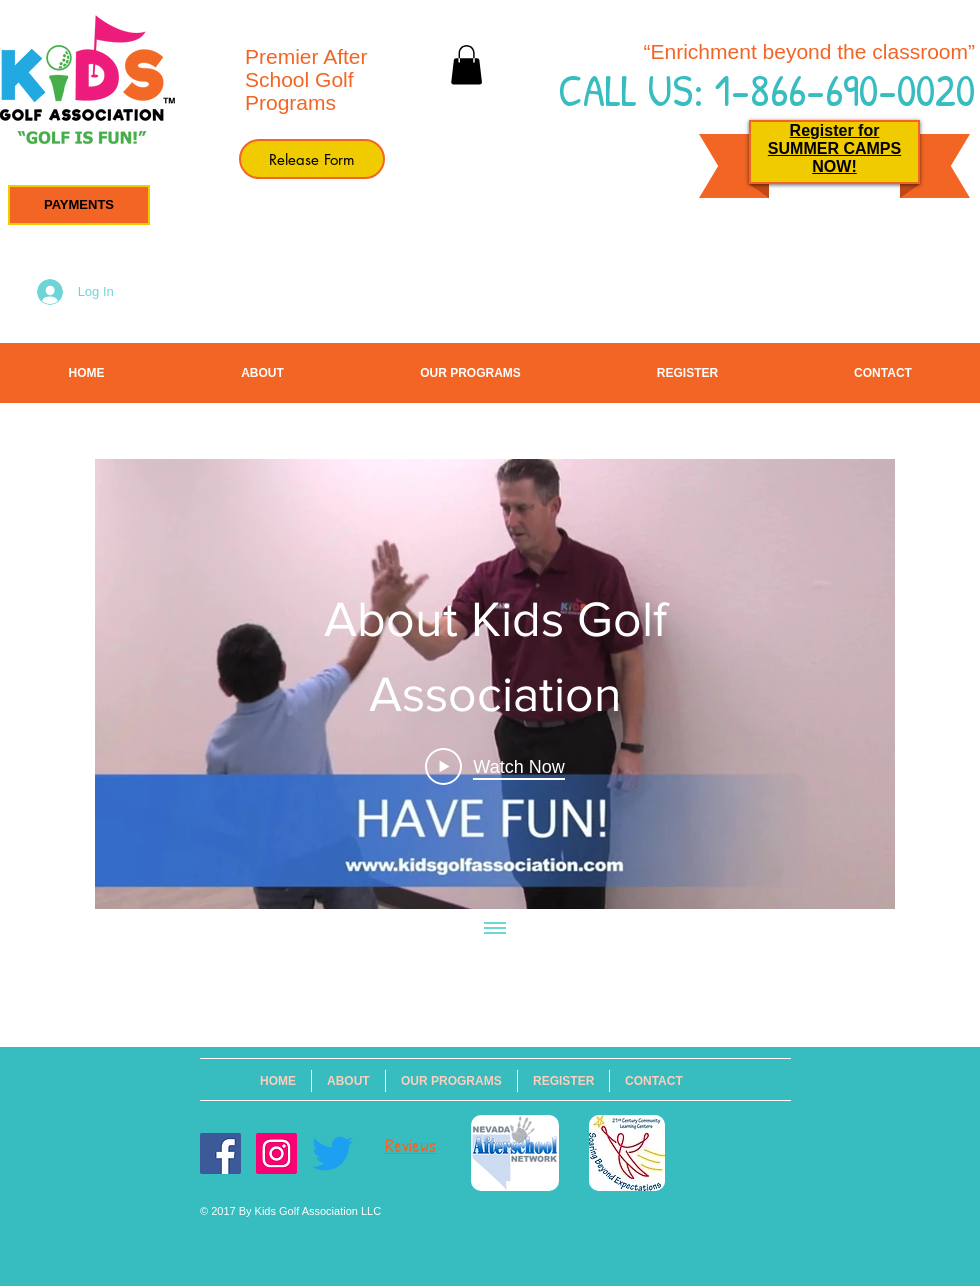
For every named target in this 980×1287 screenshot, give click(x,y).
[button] (79, 205)
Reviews (410, 1145)
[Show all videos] (495, 929)
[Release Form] (312, 159)
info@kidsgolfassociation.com (410, 1004)
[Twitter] (332, 1153)
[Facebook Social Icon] (220, 1153)
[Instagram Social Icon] (276, 1153)
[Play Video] (494, 766)
